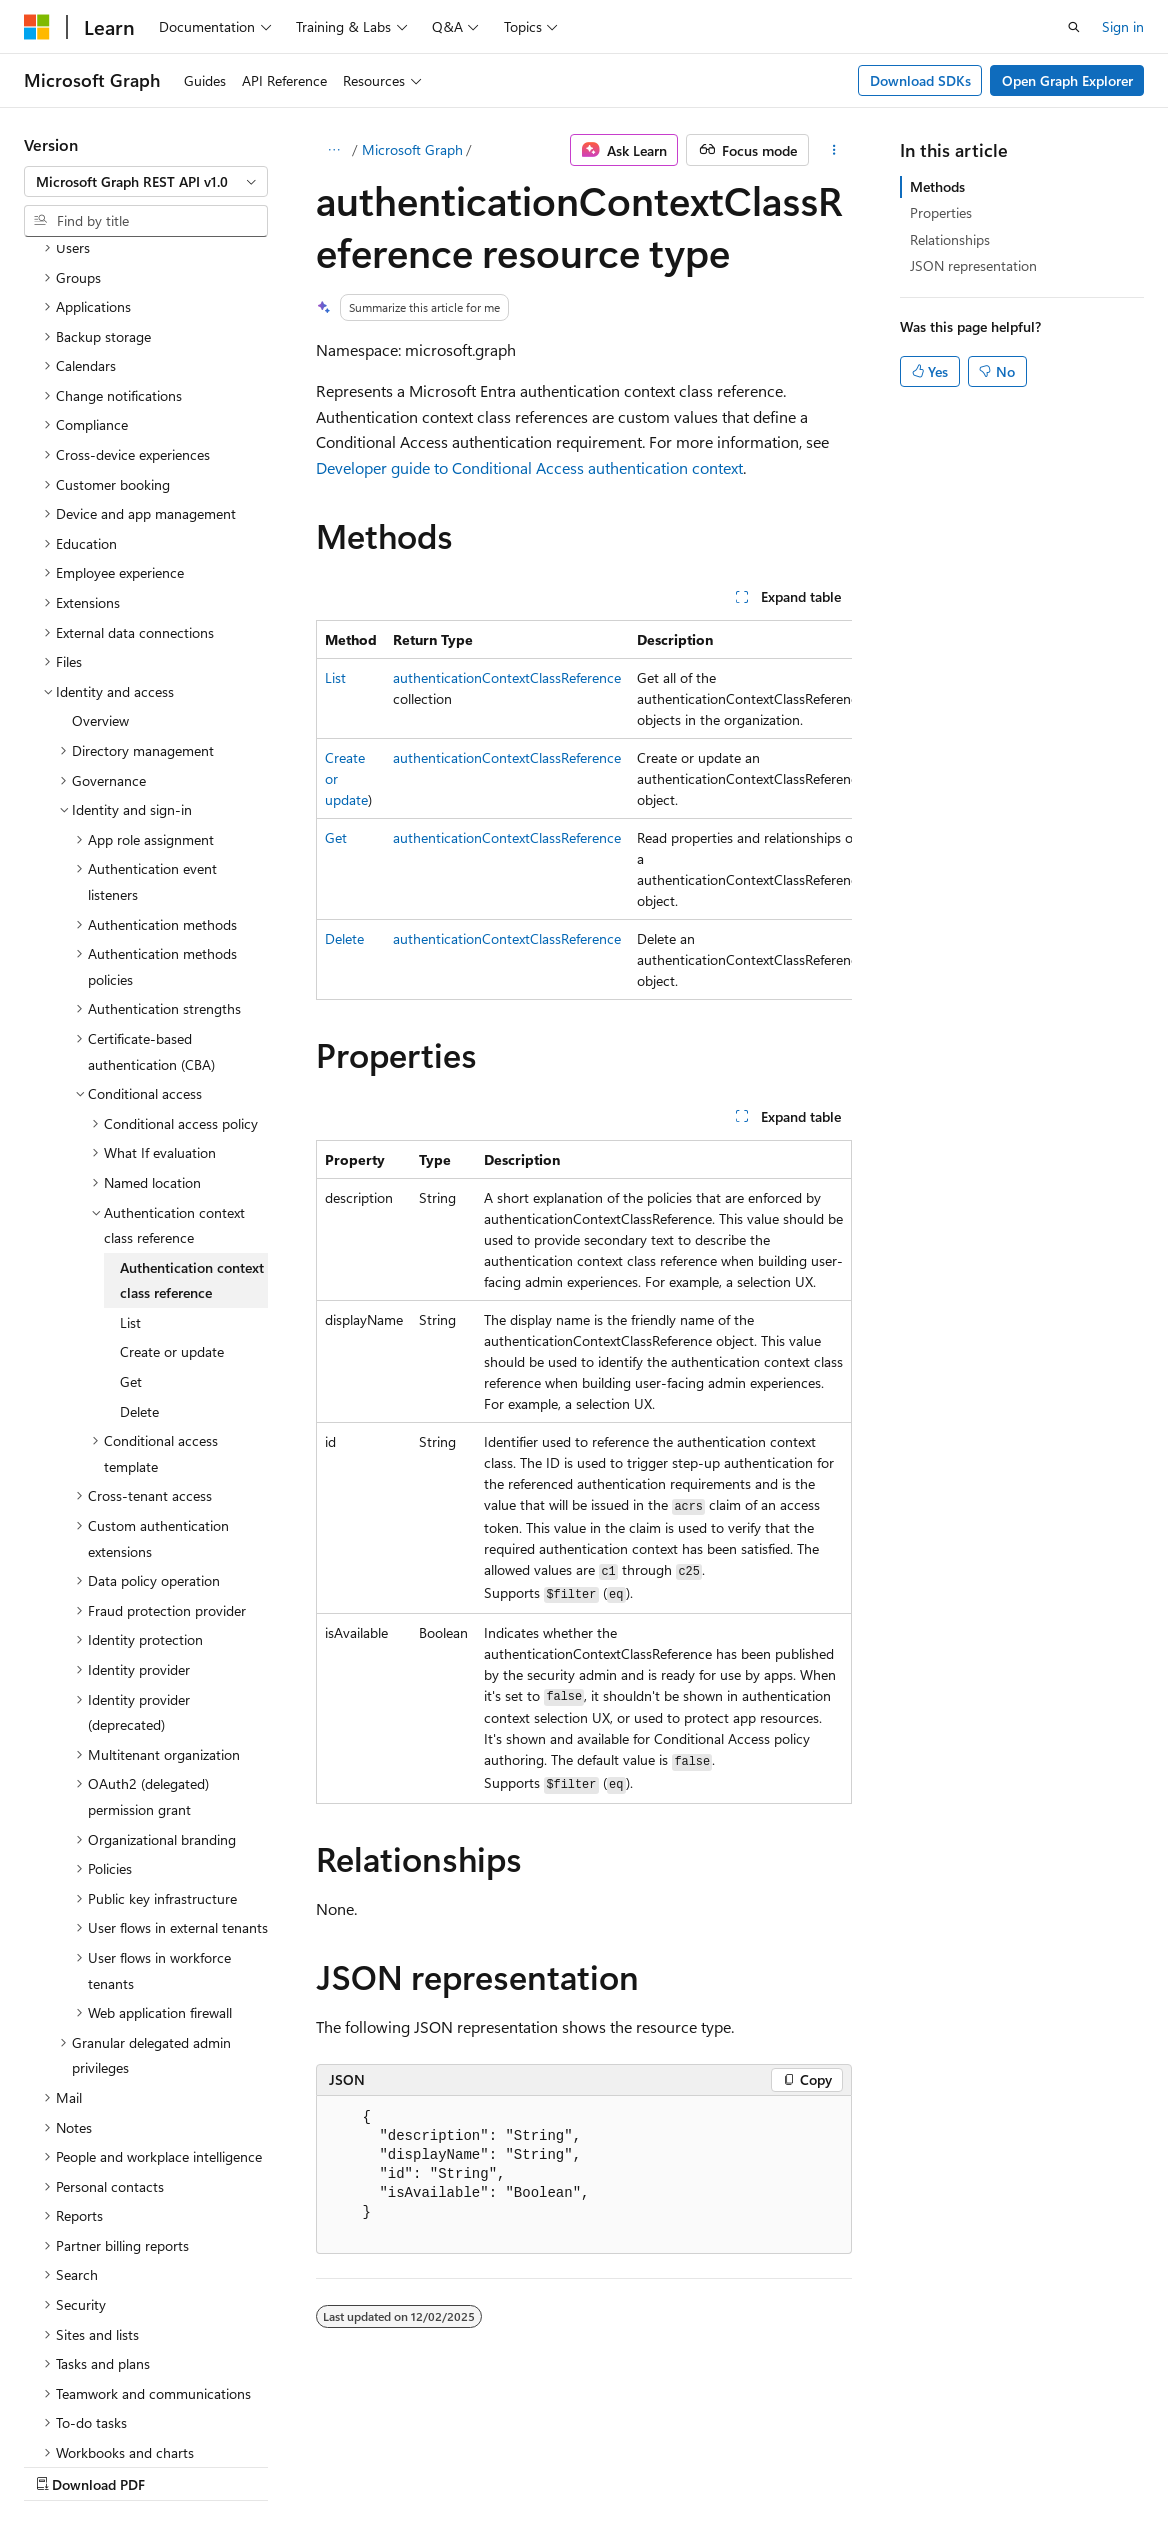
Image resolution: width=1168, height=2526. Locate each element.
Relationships (950, 239)
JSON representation (973, 265)
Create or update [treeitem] (172, 1177)
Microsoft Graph (412, 149)
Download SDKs (920, 80)
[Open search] (1074, 27)
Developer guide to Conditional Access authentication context (529, 467)
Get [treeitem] (131, 1207)
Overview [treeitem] (100, 546)
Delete (344, 938)
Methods (937, 186)
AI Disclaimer (64, 2465)
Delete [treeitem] (139, 1237)
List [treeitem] (130, 1148)
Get (336, 837)
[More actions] (834, 150)
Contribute (358, 2465)
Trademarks (635, 2465)
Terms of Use (536, 2465)
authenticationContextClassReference (507, 677)
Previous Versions (181, 2465)
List (335, 677)
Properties (941, 212)
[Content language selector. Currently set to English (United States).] (115, 2417)
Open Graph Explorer (1067, 80)
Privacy (437, 2465)
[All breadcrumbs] (333, 150)
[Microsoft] (37, 27)
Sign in (1123, 26)
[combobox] (146, 182)
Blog (272, 2465)
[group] (584, 810)
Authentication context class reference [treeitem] (192, 1106)
